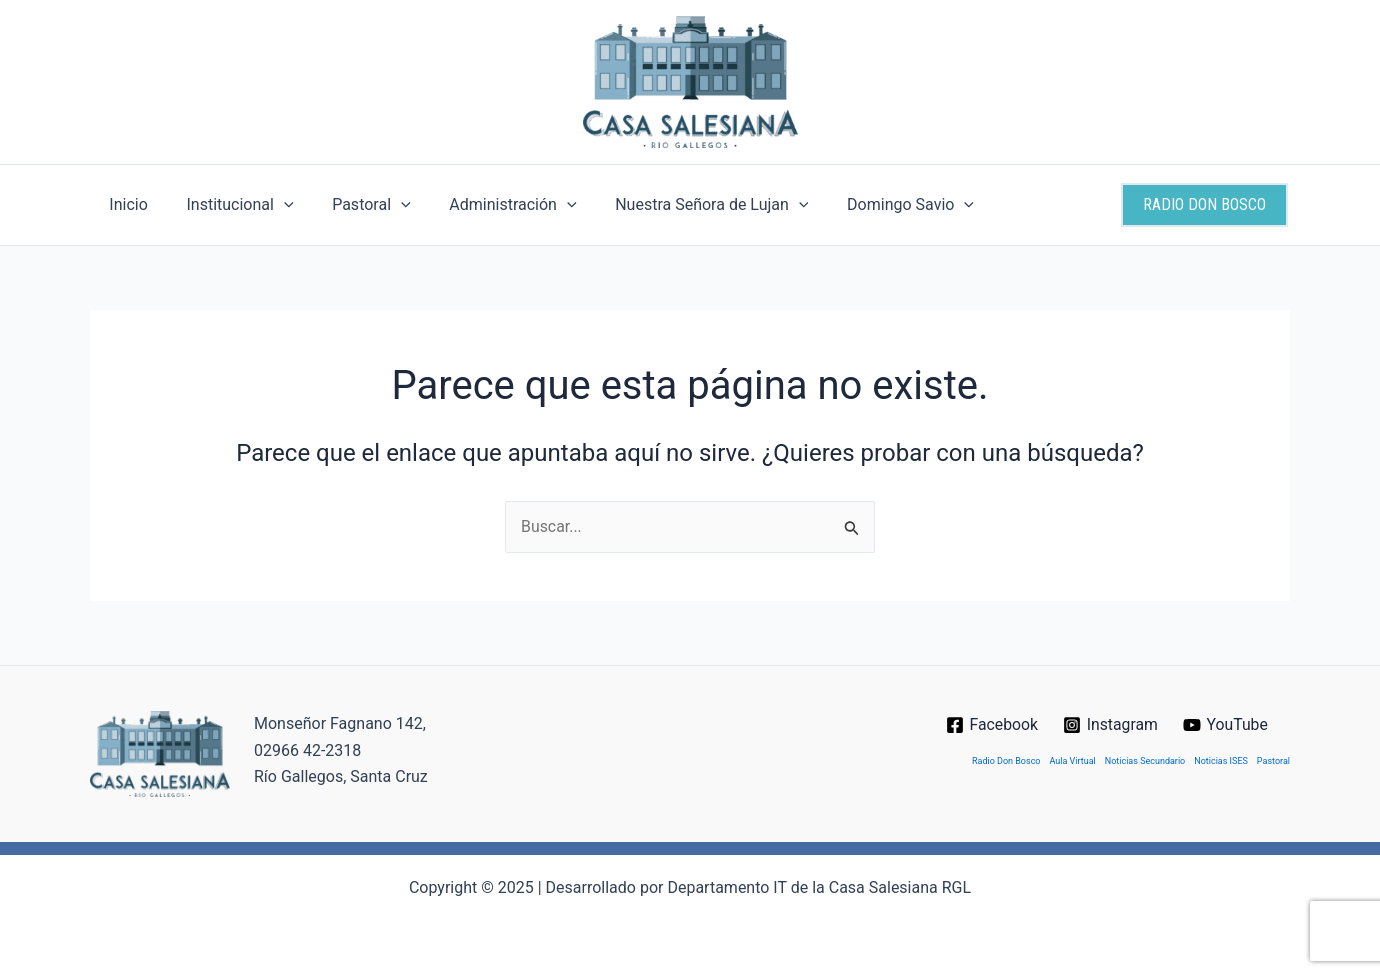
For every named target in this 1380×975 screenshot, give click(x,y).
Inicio (125, 204)
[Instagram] (1110, 725)
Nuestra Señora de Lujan (681, 205)
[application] (274, 205)
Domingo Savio (873, 205)
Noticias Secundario (1145, 761)
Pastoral (355, 205)
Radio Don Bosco (1006, 761)
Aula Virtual (1073, 761)
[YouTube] (1226, 725)
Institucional (229, 205)
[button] (1204, 205)
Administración (489, 205)
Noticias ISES (1221, 761)
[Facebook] (991, 725)
